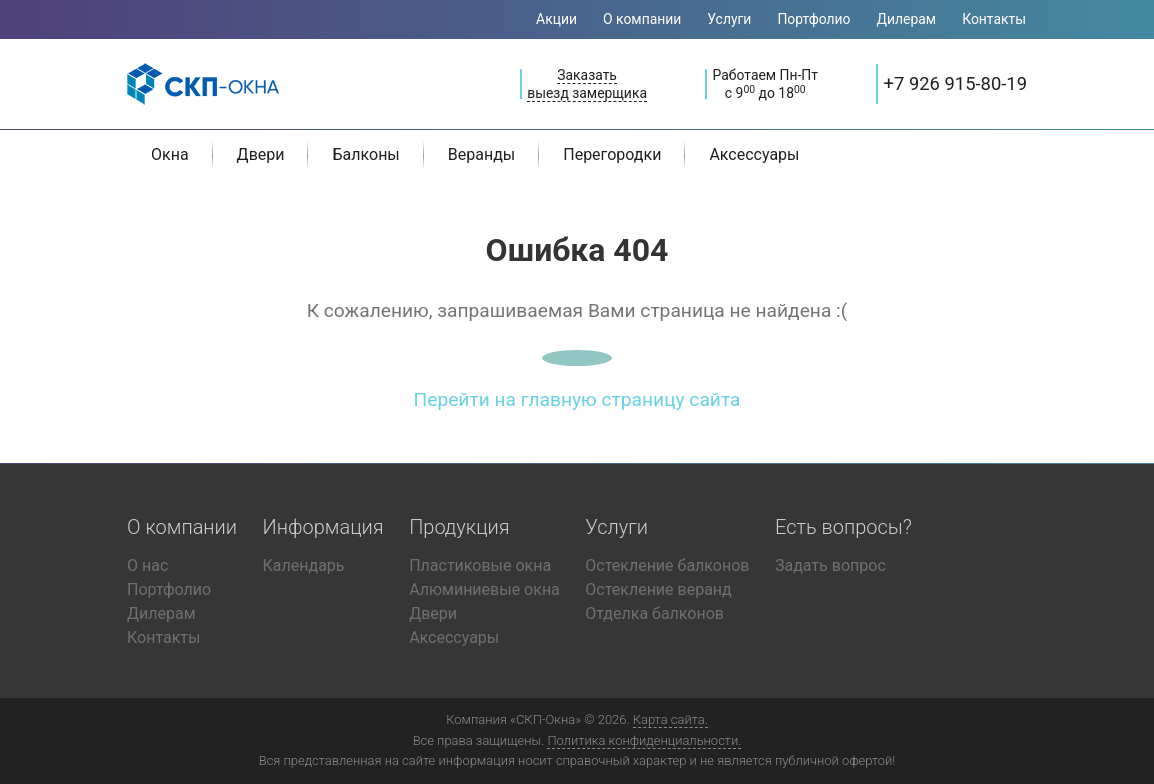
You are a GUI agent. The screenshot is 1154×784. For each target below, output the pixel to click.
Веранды (481, 154)
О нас (147, 565)
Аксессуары (754, 154)
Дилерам (907, 19)
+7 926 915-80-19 (955, 83)
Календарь (304, 565)
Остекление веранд (658, 589)
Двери (261, 154)
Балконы (365, 154)
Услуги (729, 19)
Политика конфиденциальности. (644, 740)
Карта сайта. (670, 719)
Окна (170, 154)
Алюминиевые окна (484, 589)
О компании (642, 19)
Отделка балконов (654, 613)
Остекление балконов (667, 565)
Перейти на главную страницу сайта (577, 399)
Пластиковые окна (480, 565)
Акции (556, 19)
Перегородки (612, 154)
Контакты (994, 19)
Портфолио (813, 19)
